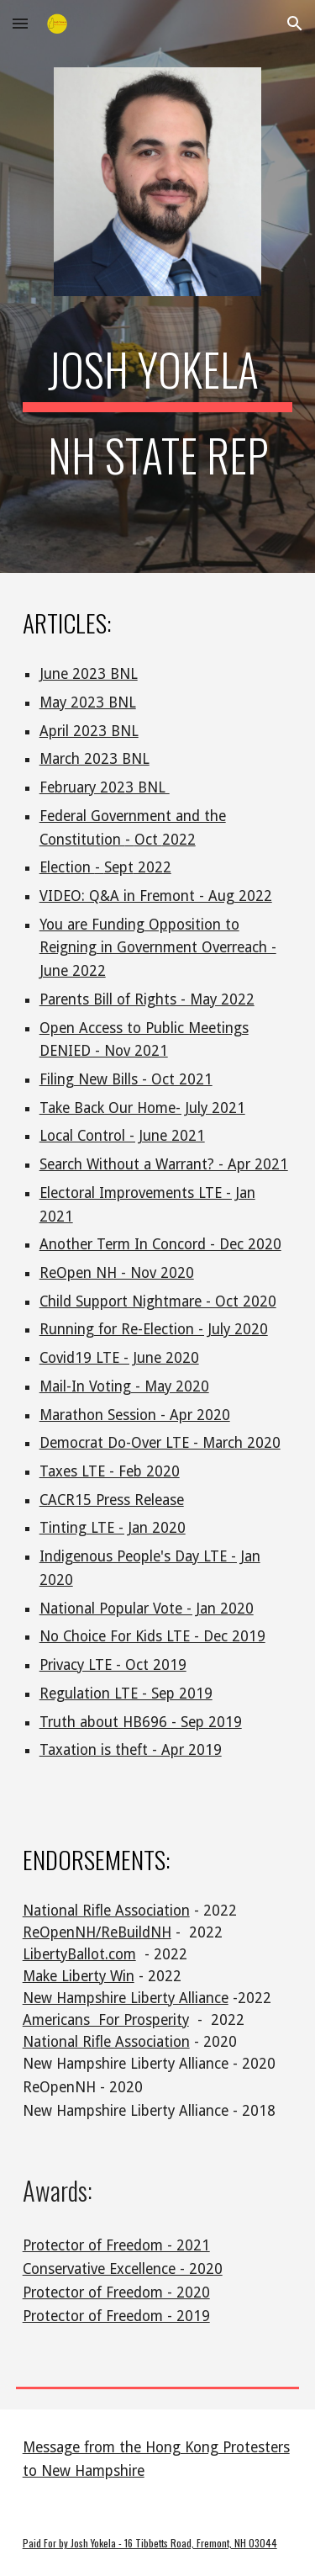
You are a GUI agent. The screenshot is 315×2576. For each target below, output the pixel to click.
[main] (158, 421)
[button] (20, 23)
